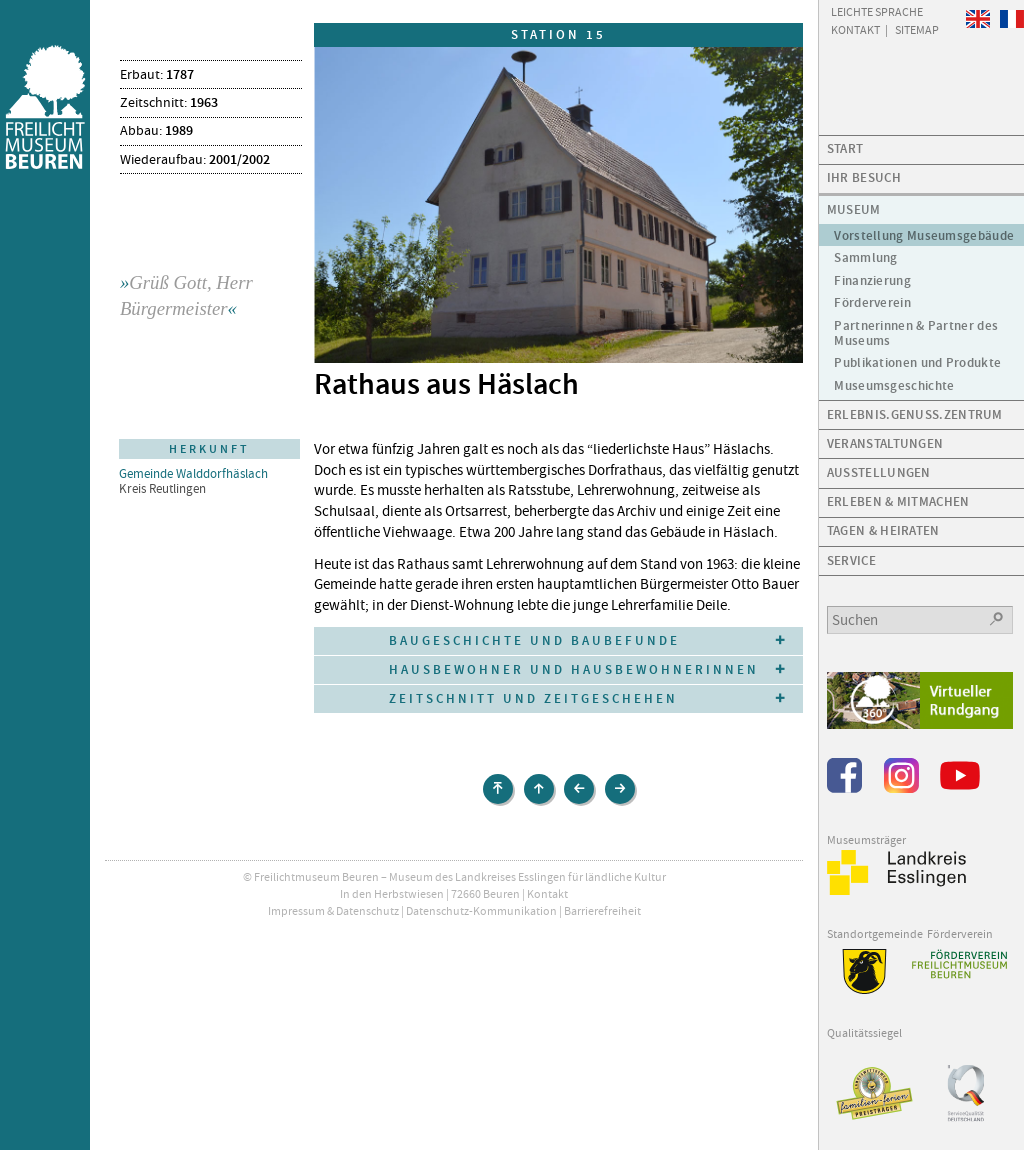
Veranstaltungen (885, 443)
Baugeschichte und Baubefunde (534, 640)
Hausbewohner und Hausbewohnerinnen (574, 669)
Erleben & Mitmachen (898, 501)
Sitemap (917, 29)
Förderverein (872, 302)
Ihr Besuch (864, 177)
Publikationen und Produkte (917, 362)
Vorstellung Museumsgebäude (924, 235)
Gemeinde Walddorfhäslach (193, 473)
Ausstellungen (879, 472)
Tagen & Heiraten (883, 530)
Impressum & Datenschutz (333, 911)
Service (851, 560)
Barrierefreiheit (602, 911)
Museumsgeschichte (894, 385)
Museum (854, 209)
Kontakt (547, 894)
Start (845, 148)
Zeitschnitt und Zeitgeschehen (533, 698)
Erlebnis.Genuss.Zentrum (915, 414)
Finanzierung (872, 280)
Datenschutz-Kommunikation (481, 911)
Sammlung (865, 257)
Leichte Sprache (877, 11)
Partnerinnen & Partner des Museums (916, 333)
